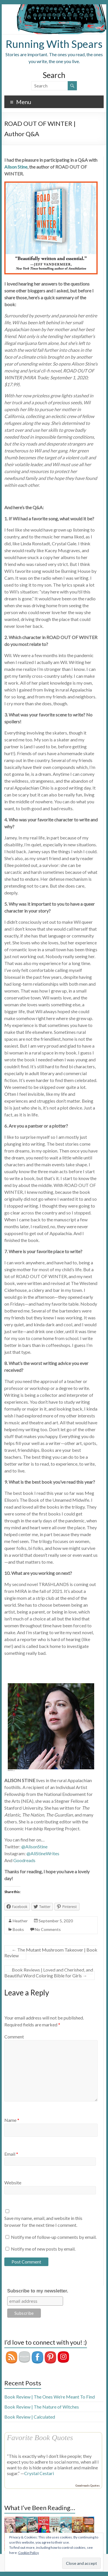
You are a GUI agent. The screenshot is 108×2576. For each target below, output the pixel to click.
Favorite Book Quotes (40, 2438)
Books (18, 1929)
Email (11, 2154)
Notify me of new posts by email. (43, 2248)
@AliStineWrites (42, 1853)
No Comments (48, 1929)
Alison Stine (15, 166)
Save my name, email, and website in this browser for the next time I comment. (43, 2221)
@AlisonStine (34, 1846)
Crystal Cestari (39, 2473)
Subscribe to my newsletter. (37, 2290)
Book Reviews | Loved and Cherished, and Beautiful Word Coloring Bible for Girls (48, 1972)
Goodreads (24, 1860)
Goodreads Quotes (87, 2485)
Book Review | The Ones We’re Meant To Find (49, 2396)
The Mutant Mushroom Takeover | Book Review (50, 1952)
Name (11, 2120)
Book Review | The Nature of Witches (41, 2406)
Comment (14, 2036)
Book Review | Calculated (29, 2416)
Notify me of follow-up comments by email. (53, 2237)
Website (12, 2182)
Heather (20, 1920)
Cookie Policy (28, 2552)
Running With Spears (54, 44)
